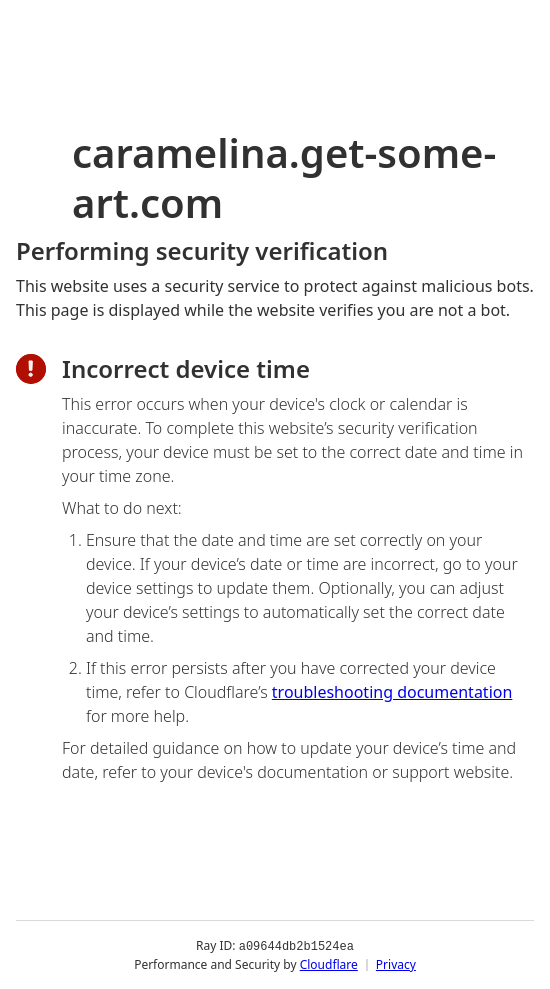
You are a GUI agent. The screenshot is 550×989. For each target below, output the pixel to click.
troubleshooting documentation (392, 692)
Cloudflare (329, 963)
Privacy (396, 963)
